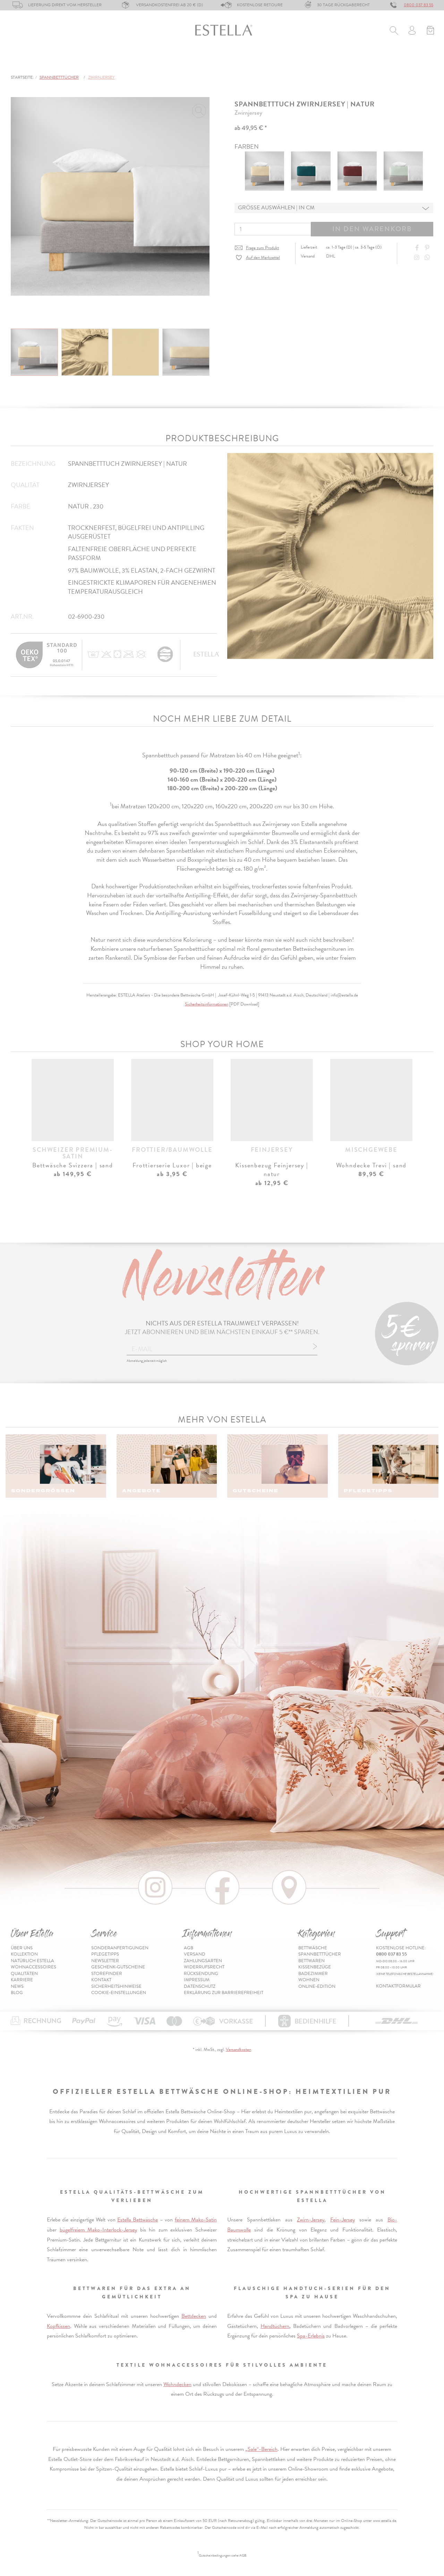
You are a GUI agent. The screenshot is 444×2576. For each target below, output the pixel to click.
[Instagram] (417, 257)
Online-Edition (364, 61)
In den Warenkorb (372, 229)
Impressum (197, 1979)
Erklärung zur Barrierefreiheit (223, 1992)
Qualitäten (24, 1973)
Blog (17, 1992)
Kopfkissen (58, 2326)
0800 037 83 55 (418, 5)
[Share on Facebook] (417, 247)
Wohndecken (177, 2384)
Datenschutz (199, 1986)
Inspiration (417, 61)
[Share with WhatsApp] (428, 257)
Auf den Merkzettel (263, 257)
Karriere (22, 1979)
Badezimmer (243, 61)
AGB (188, 1947)
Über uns (22, 1947)
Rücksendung (201, 1973)
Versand (194, 1954)
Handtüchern (275, 2326)
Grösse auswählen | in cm (276, 207)
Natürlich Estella (32, 1960)
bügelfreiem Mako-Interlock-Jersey (98, 2230)
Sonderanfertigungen (119, 1947)
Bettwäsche (27, 61)
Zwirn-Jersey (310, 2220)
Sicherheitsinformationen (206, 1004)
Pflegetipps (105, 1954)
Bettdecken (193, 2316)
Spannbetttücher (86, 61)
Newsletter (105, 1960)
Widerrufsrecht (204, 1967)
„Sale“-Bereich (261, 2449)
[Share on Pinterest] (428, 247)
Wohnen (286, 61)
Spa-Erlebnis (311, 2336)
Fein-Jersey (342, 2220)
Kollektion (24, 1954)
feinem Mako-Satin (196, 2220)
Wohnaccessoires (33, 1967)
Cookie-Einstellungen (118, 1992)
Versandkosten (238, 2049)
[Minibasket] (430, 31)
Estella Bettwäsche (137, 2220)
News (17, 1986)
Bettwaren (143, 61)
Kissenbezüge (192, 61)
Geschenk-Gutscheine (118, 1967)
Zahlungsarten (203, 1960)
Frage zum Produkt (262, 247)
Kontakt (101, 1979)
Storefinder (106, 1973)
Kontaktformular (398, 1986)
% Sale (320, 61)
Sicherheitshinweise (116, 1986)
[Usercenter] (412, 31)
